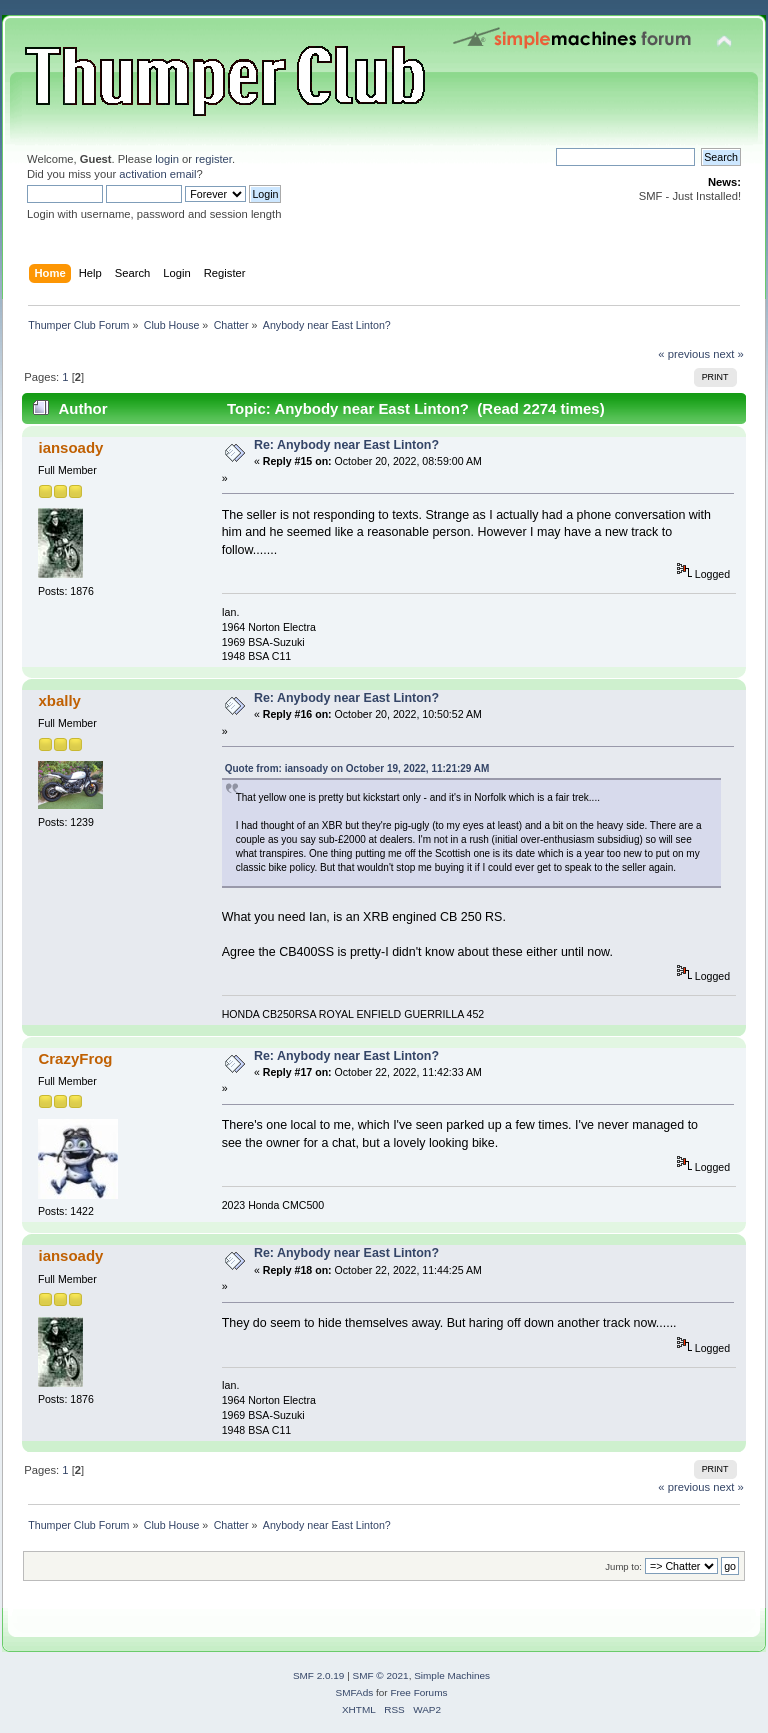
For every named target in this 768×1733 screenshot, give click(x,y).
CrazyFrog (75, 1058)
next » (728, 354)
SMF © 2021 (381, 1675)
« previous (684, 354)
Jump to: (623, 1566)
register (213, 159)
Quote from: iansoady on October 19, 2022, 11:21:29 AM (357, 768)
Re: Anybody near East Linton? (346, 445)
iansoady (70, 447)
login (167, 159)
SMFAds (355, 1692)
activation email (157, 174)
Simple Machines (452, 1675)
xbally (59, 700)
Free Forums (418, 1692)
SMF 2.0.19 (319, 1675)
